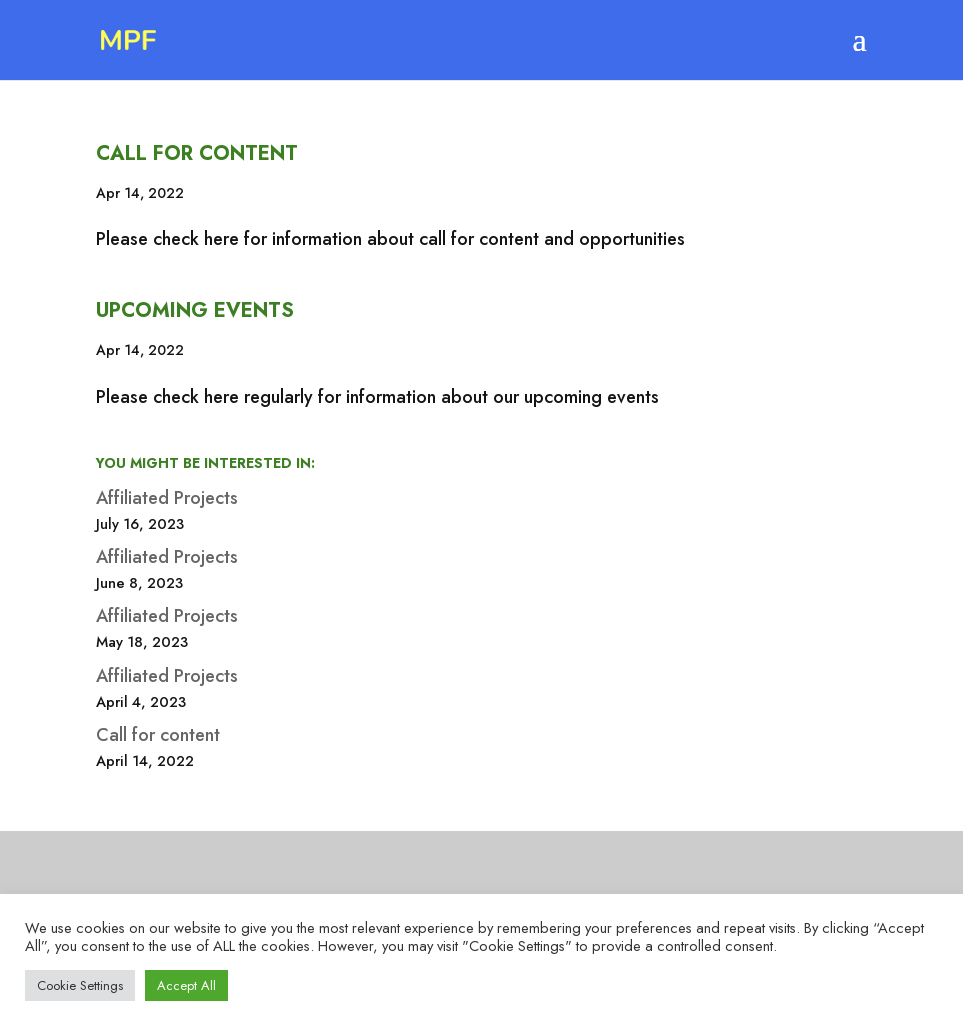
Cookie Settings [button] (80, 985)
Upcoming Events (195, 310)
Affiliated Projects (167, 498)
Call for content (197, 153)
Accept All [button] (186, 985)
